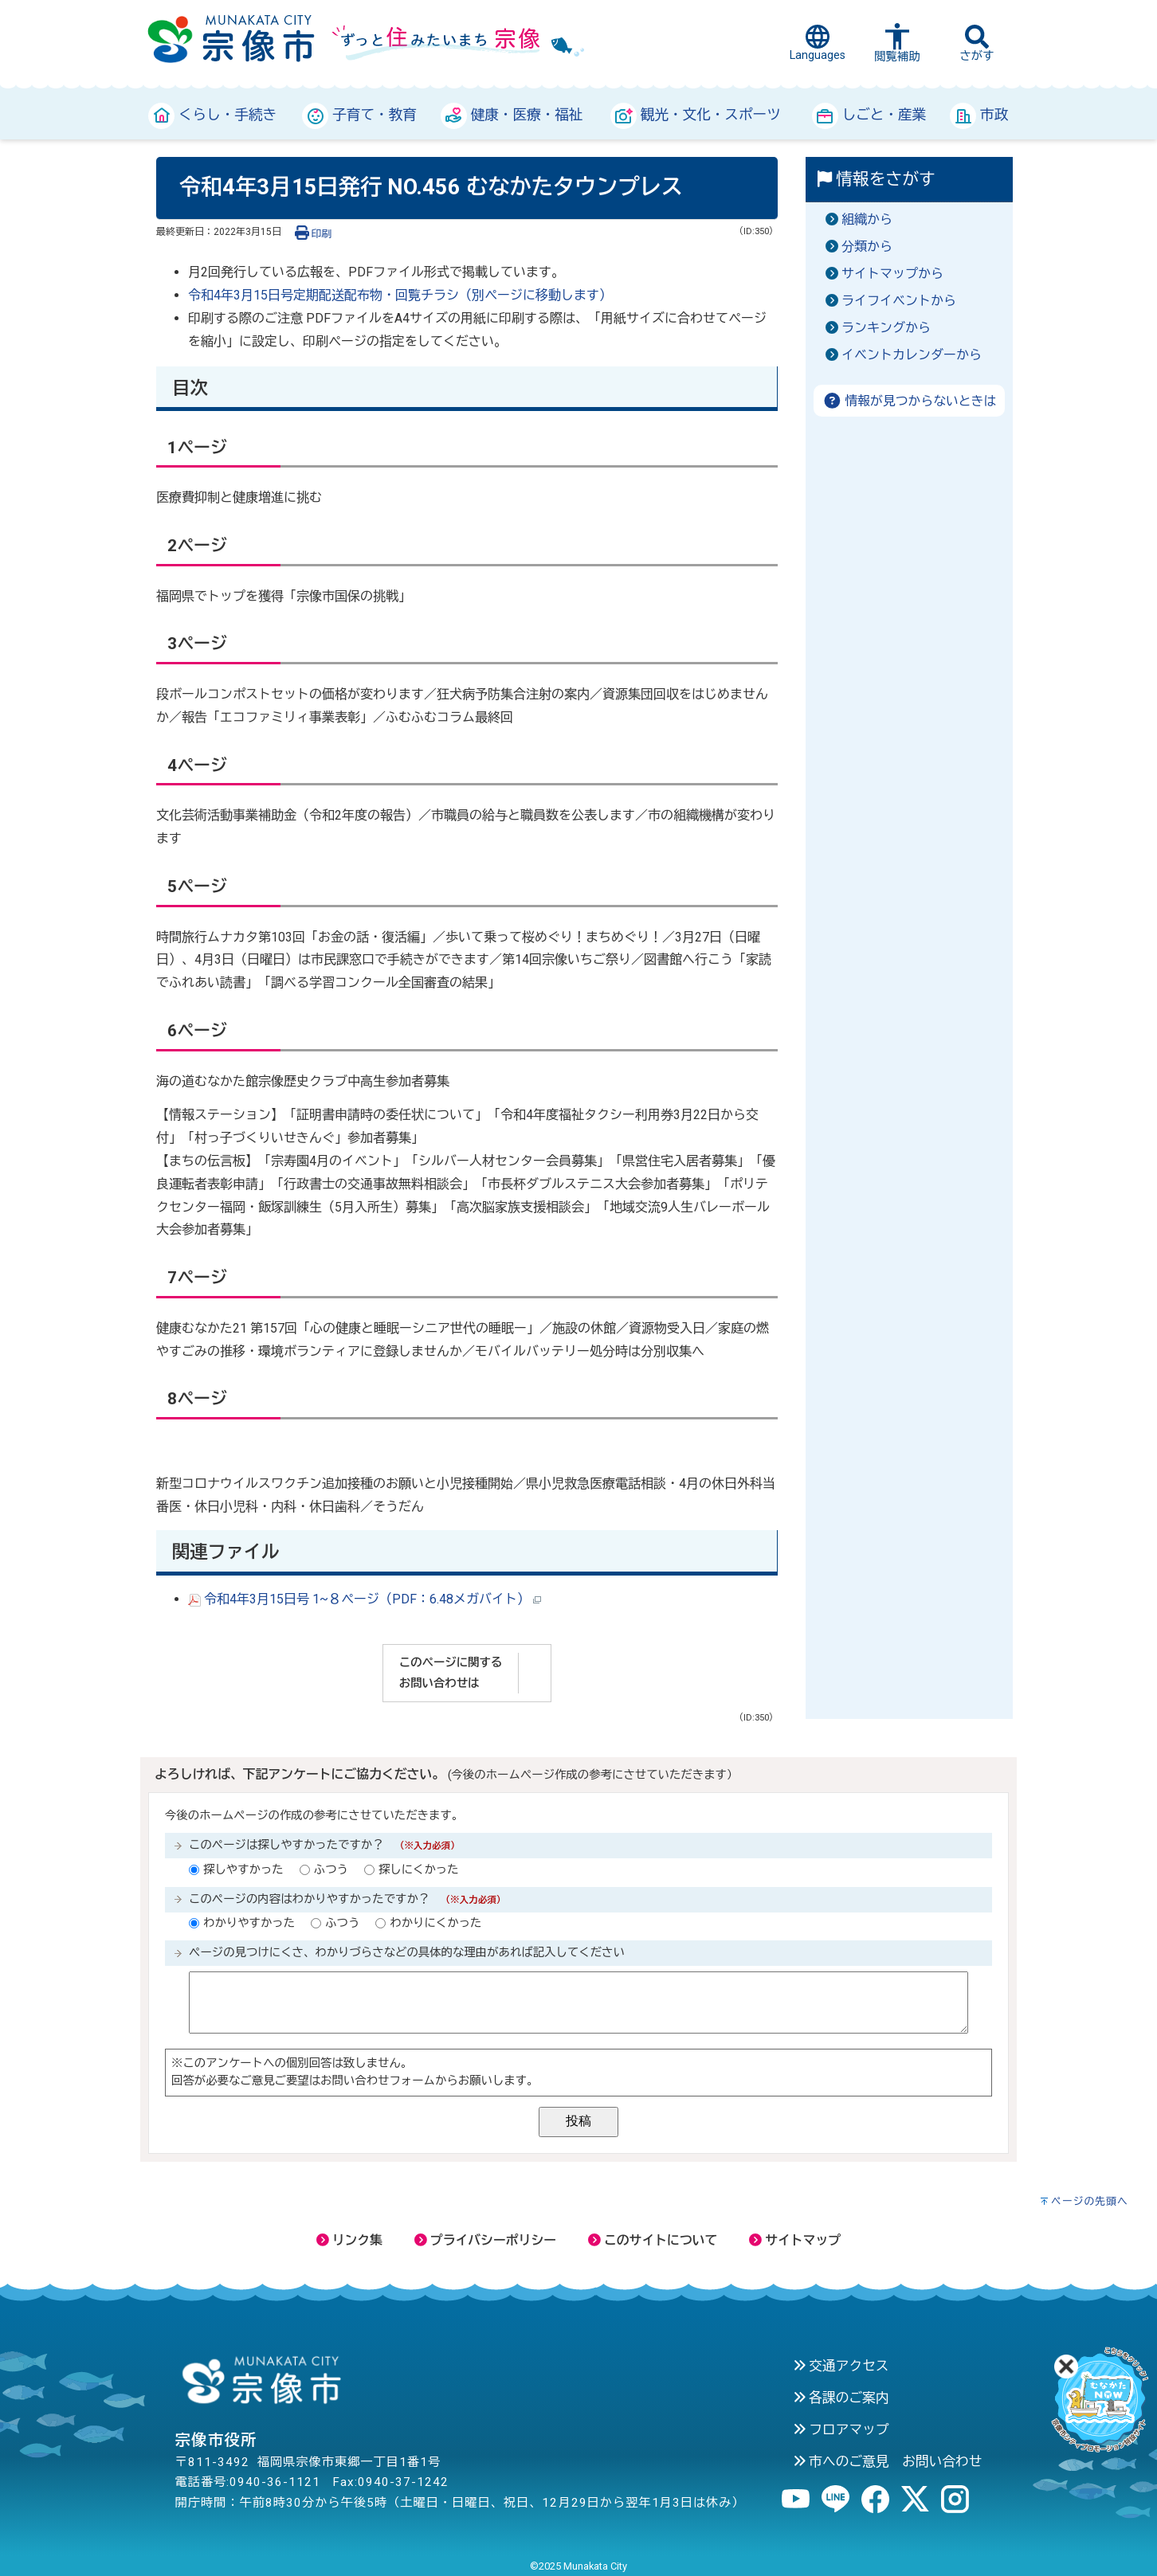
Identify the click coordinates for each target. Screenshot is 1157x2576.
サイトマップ (795, 2240)
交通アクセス (841, 2366)
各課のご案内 (841, 2398)
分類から (866, 246)
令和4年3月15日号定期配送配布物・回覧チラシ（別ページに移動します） (400, 295)
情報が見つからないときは (909, 401)
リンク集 (349, 2240)
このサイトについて (652, 2240)
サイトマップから (892, 273)
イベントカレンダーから (911, 354)
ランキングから (886, 327)
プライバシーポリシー (485, 2240)
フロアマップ (841, 2429)
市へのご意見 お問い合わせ (887, 2461)
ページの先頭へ (1089, 2201)
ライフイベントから (898, 300)
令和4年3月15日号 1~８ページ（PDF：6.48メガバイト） (364, 1599)
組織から (866, 219)
